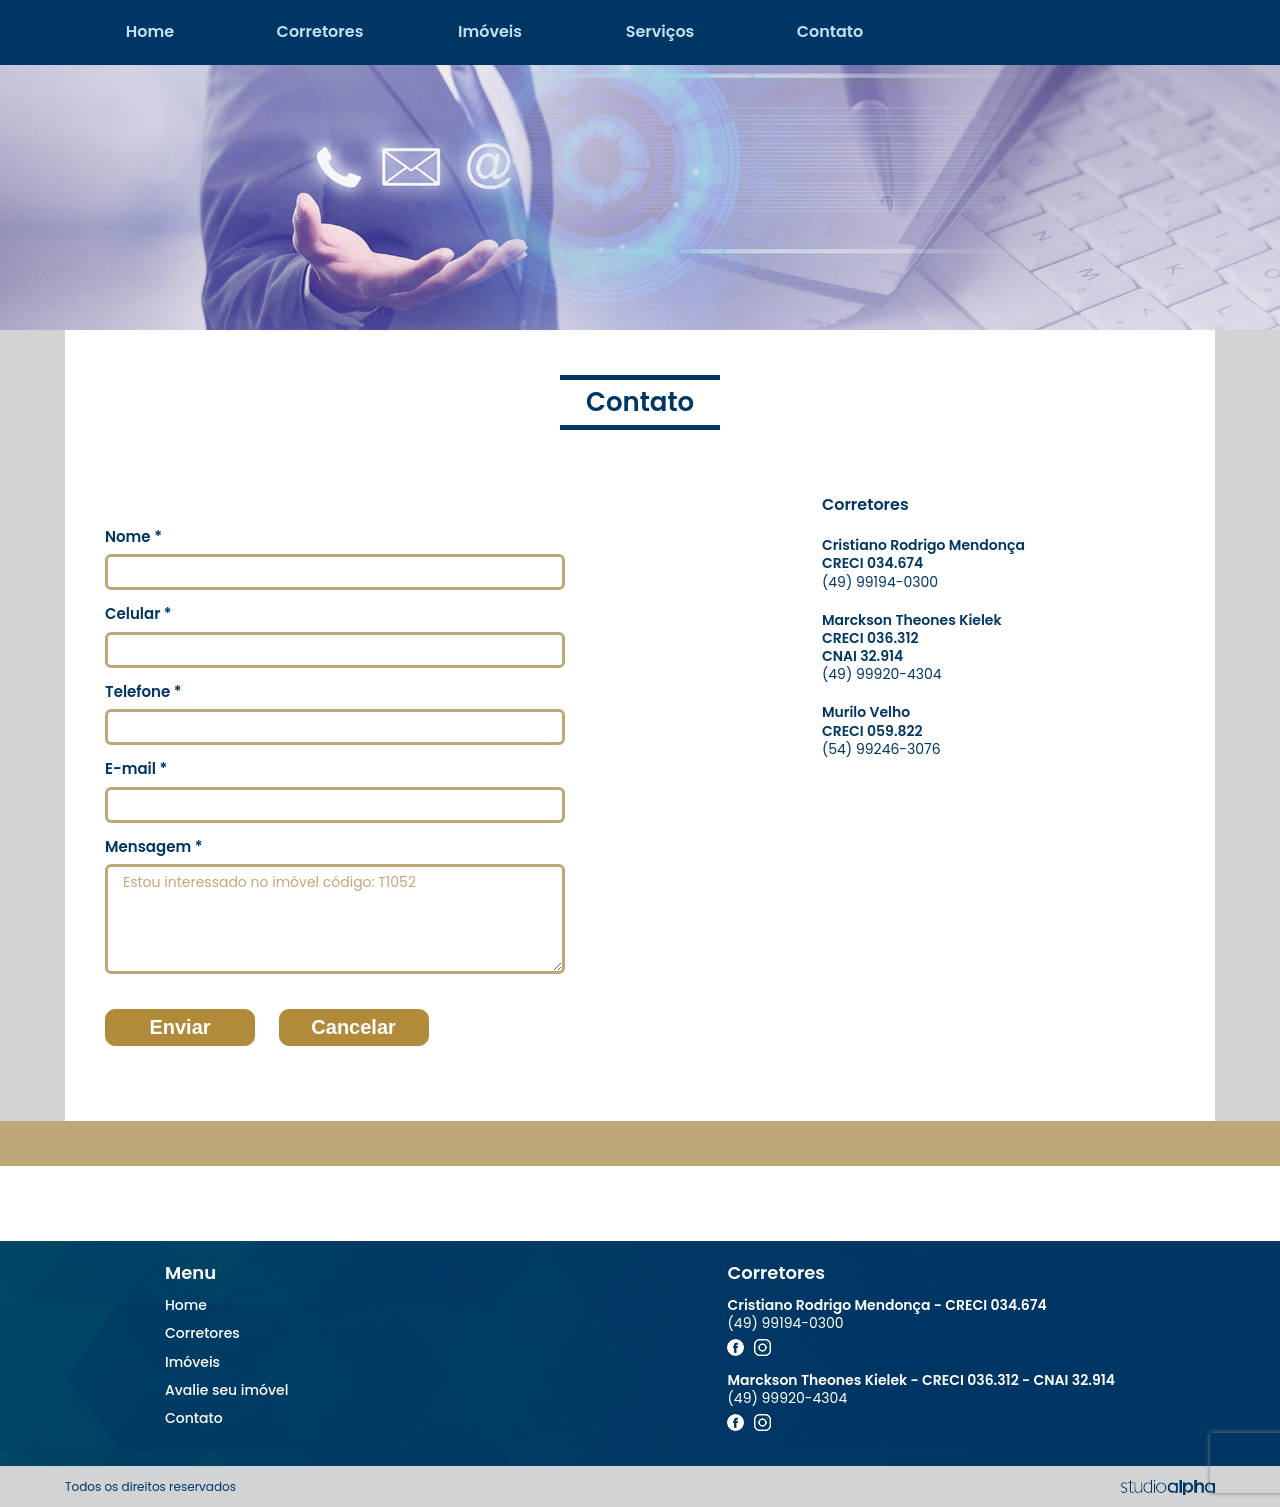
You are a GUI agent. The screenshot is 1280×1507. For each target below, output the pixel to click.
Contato (830, 31)
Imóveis (490, 31)
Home (150, 31)
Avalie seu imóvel (226, 1390)
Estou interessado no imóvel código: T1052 (335, 919)
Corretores (320, 31)
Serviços (660, 31)
